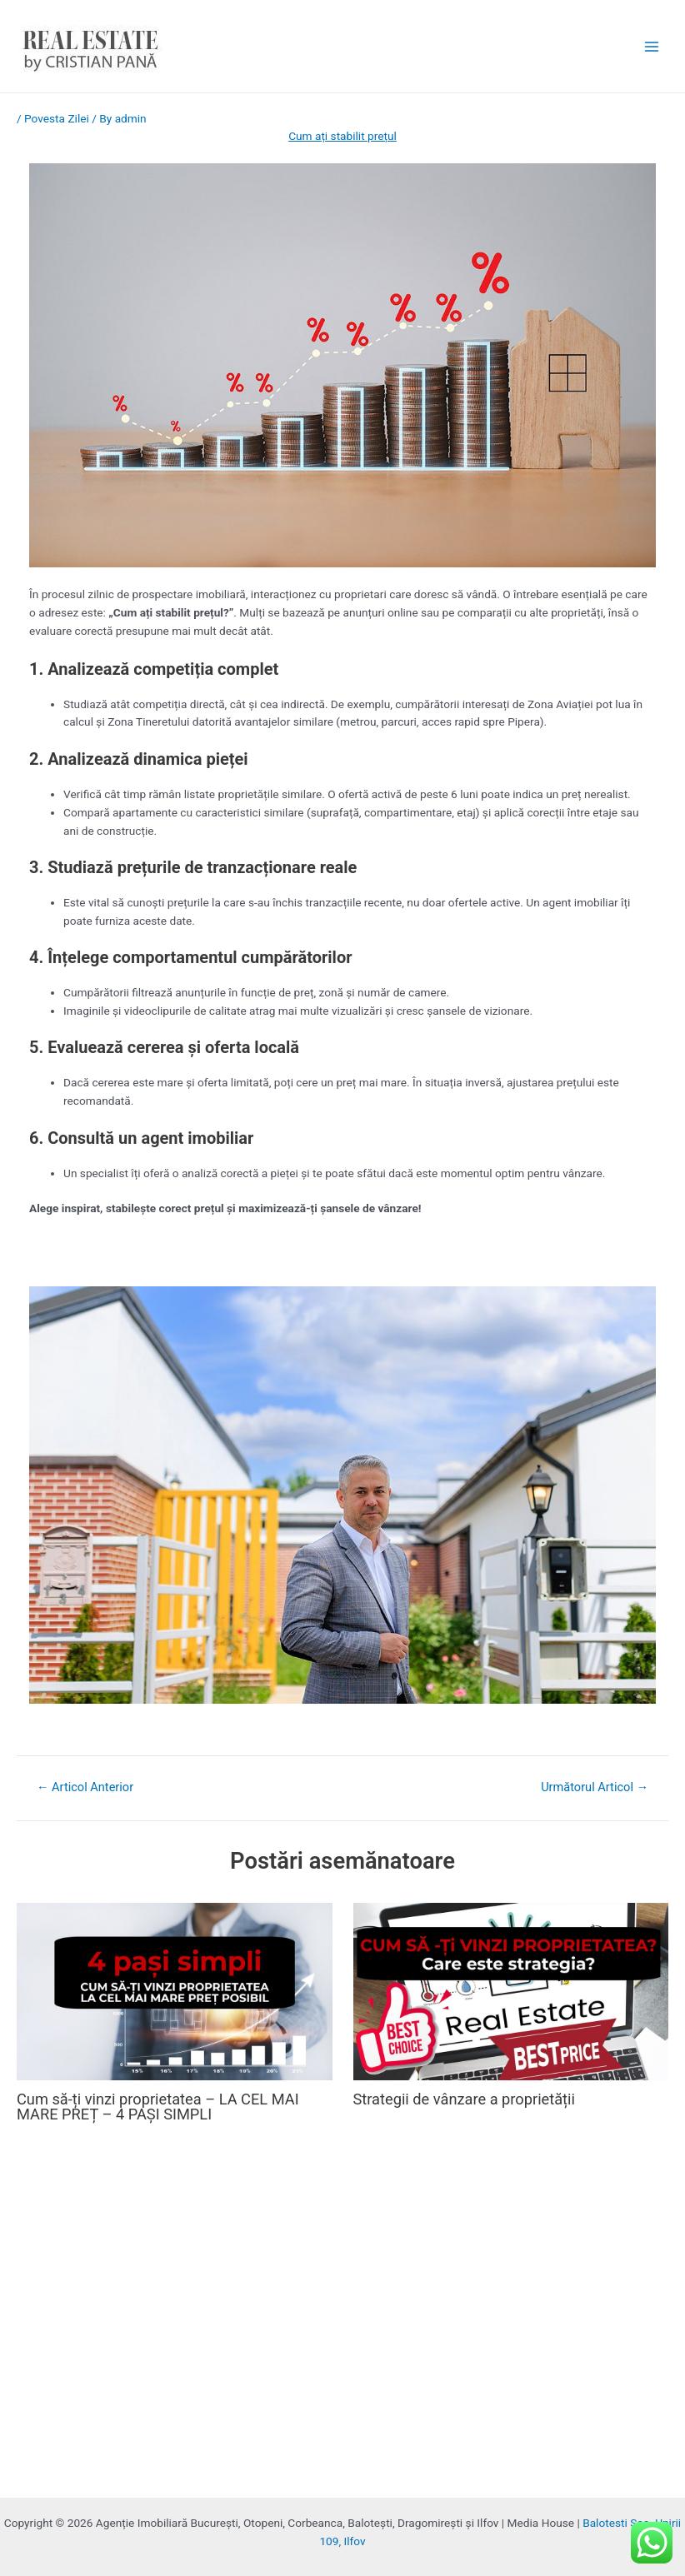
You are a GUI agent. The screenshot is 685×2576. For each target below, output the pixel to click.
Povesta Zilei (56, 118)
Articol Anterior (85, 1787)
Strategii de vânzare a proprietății (464, 2099)
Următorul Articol (594, 1787)
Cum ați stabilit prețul (342, 135)
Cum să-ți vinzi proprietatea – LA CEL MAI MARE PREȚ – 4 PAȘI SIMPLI (158, 2106)
